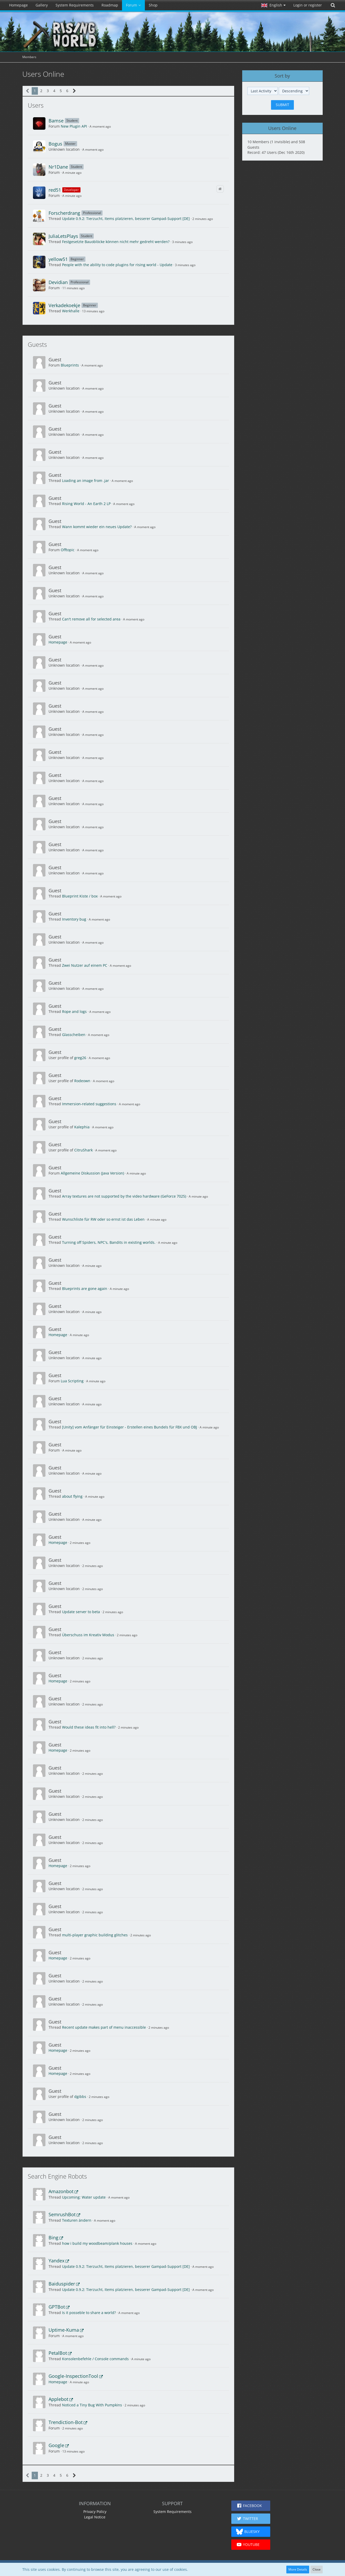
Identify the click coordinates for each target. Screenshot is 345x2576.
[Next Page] (74, 91)
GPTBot (57, 2307)
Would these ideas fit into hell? (89, 1727)
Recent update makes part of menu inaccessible (104, 2027)
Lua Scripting (72, 1380)
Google (56, 2445)
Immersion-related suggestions (89, 1103)
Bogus (55, 144)
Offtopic (68, 549)
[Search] (333, 5)
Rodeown (82, 1080)
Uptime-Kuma (64, 2330)
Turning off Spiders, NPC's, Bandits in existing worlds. (108, 1242)
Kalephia (82, 1126)
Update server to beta (81, 1611)
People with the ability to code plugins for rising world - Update (117, 264)
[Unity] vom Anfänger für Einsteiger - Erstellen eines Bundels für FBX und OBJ (129, 1427)
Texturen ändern (76, 2220)
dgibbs (80, 2096)
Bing (53, 2237)
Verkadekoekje (64, 305)
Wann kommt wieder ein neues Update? (97, 526)
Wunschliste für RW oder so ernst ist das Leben (103, 1219)
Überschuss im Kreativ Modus (88, 1634)
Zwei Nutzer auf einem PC (84, 965)
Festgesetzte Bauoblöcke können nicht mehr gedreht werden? (116, 241)
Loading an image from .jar (85, 480)
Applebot (58, 2399)
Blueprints (70, 365)
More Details (297, 2569)
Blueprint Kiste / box (80, 896)
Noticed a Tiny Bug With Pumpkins (92, 2404)
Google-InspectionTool (73, 2376)
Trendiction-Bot (66, 2422)
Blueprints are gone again (84, 1288)
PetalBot (58, 2353)
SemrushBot (62, 2214)
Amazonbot (61, 2191)
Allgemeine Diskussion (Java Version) (92, 1173)
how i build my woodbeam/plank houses (97, 2243)
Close (317, 2569)
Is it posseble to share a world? (89, 2312)
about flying (72, 1496)
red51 (55, 190)
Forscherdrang (64, 213)
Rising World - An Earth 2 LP (86, 503)
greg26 (80, 1057)
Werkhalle (70, 310)
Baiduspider (62, 2284)
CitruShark (83, 1150)
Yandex (56, 2260)
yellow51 (58, 259)
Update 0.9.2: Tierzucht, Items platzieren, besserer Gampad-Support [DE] (126, 218)
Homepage (58, 642)
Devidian (58, 282)
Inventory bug (74, 919)
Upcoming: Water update (84, 2197)
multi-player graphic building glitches (95, 1934)
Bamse (56, 121)
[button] (273, 5)
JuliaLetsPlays (63, 236)
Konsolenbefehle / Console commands (95, 2358)
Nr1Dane (58, 167)
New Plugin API (74, 126)
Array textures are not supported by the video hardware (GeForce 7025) (124, 1196)
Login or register (307, 5)
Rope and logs (74, 1011)
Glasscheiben (73, 1034)
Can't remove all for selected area (91, 619)
